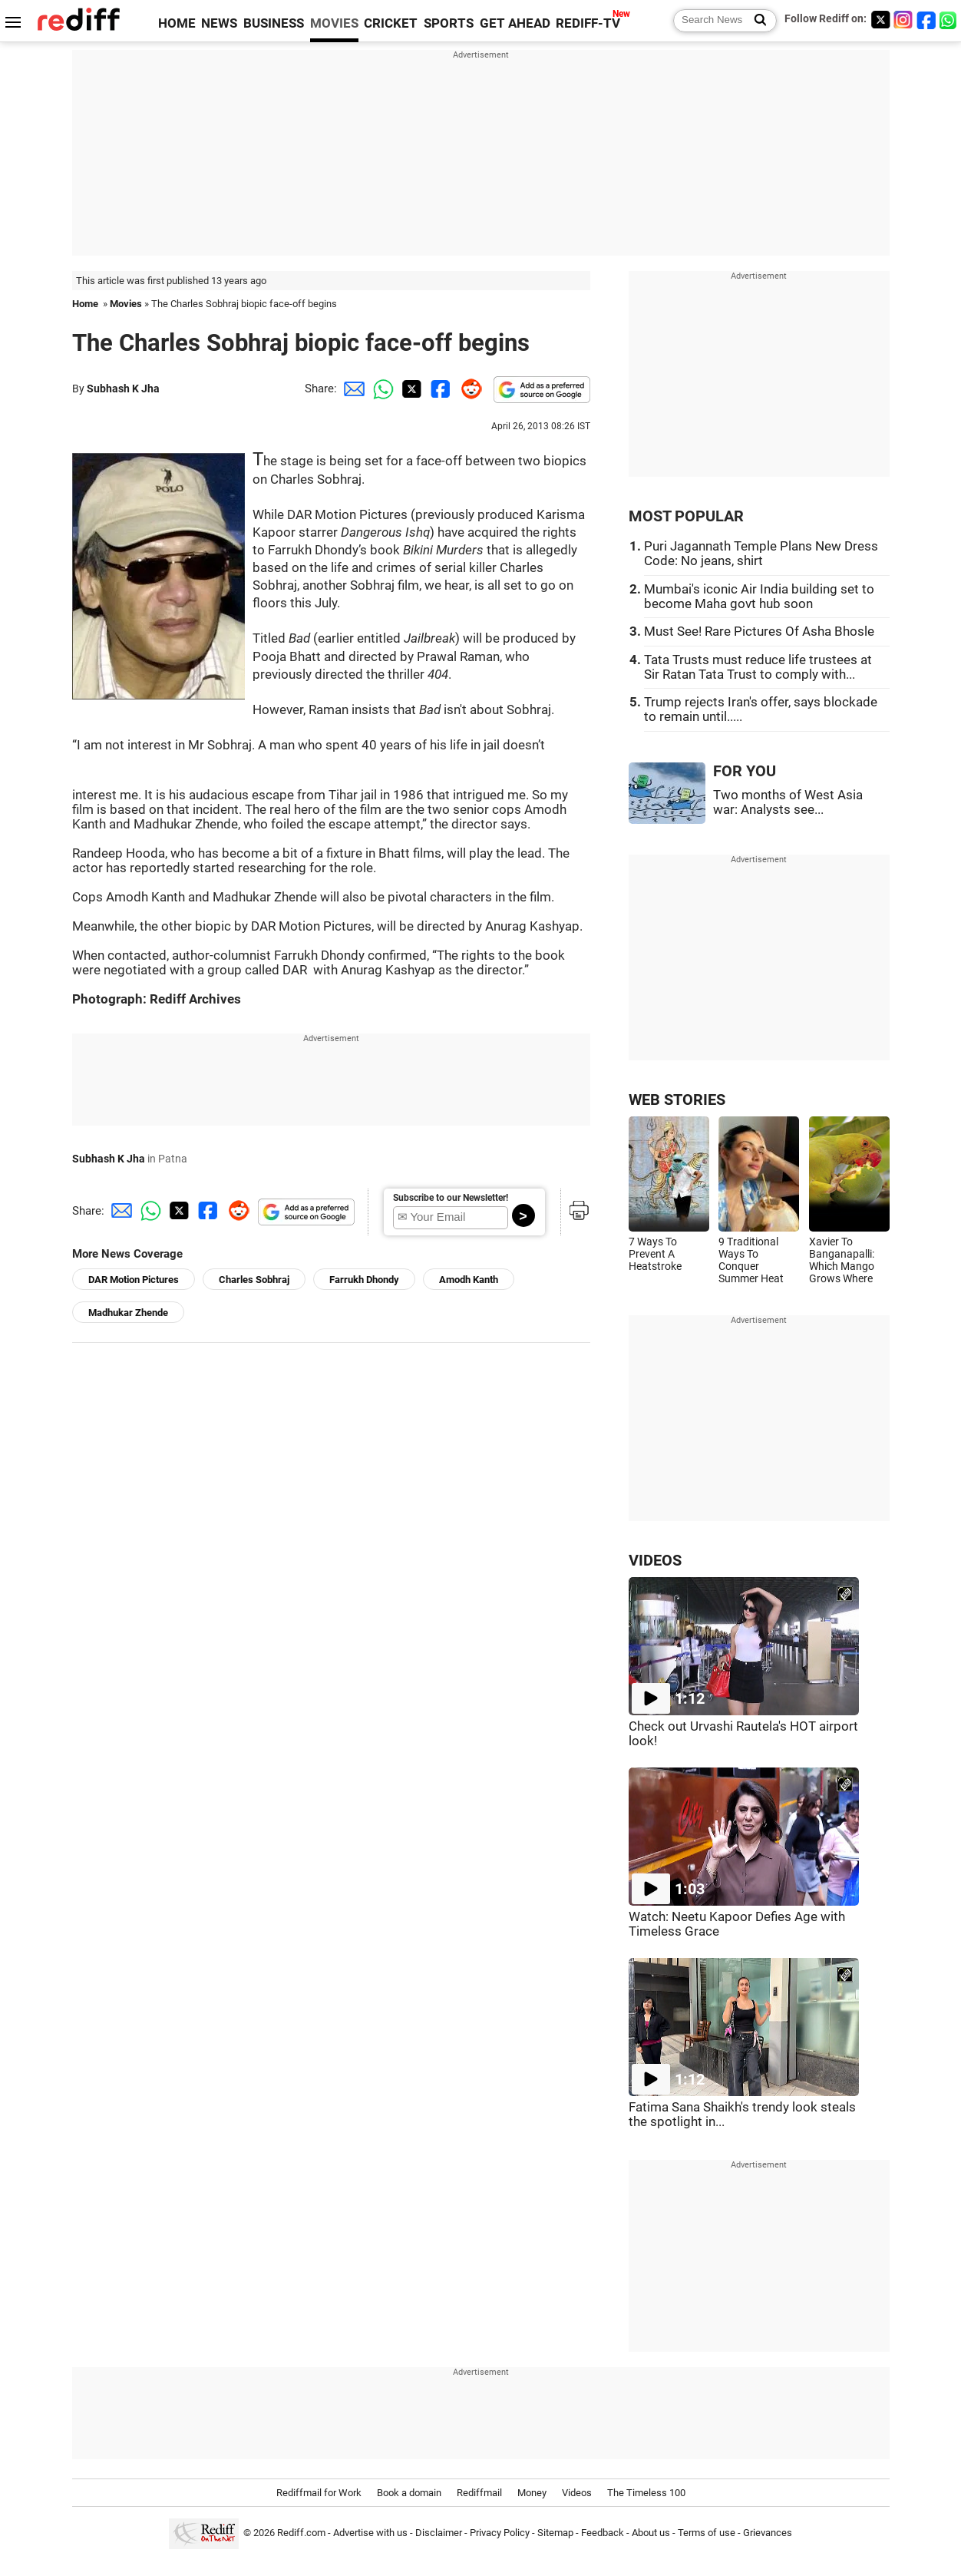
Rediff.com (301, 2532)
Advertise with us (370, 2532)
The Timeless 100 (646, 2492)
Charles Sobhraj (254, 1279)
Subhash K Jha (123, 388)
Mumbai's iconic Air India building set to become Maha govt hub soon (759, 596)
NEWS (219, 23)
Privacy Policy (500, 2532)
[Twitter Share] (409, 388)
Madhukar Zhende (128, 1312)
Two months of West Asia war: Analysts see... (788, 802)
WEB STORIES (677, 1100)
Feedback (602, 2532)
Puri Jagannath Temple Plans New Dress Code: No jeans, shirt (761, 553)
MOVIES (334, 23)
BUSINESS (273, 23)
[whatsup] (949, 19)
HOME (177, 23)
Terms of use (706, 2532)
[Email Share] (351, 388)
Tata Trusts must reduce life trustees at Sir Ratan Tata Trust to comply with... (758, 667)
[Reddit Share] (468, 388)
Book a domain (409, 2492)
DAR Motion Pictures (133, 1279)
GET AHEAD (515, 23)
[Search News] (755, 21)
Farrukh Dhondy (364, 1279)
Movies (126, 303)
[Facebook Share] (439, 388)
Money (532, 2492)
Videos (577, 2492)
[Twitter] (880, 19)
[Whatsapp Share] (380, 388)
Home (85, 303)
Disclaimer (438, 2532)
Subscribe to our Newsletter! (450, 1197)
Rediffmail (479, 2492)
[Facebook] (926, 19)
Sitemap (555, 2532)
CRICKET (391, 23)
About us (651, 2532)
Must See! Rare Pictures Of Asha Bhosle (759, 631)
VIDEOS (655, 1560)
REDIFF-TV (588, 23)
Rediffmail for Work (319, 2492)
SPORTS (449, 23)
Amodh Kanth (468, 1279)
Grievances (767, 2532)
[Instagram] (903, 19)
